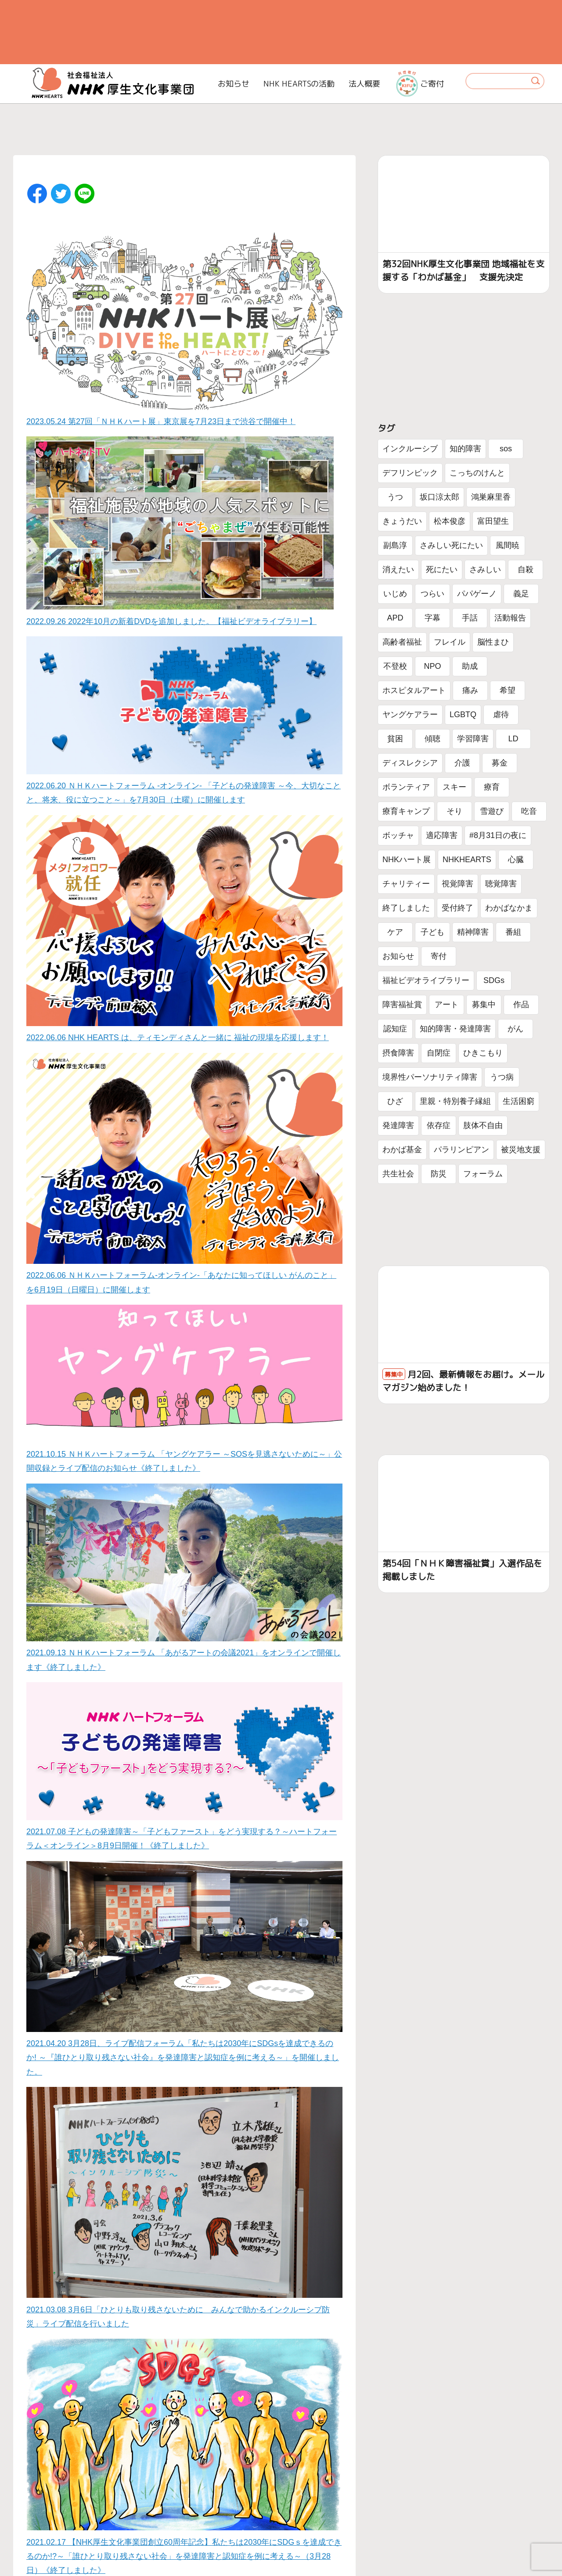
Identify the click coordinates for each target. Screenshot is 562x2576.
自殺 (525, 569)
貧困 (395, 738)
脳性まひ (493, 642)
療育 (492, 787)
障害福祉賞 (402, 1004)
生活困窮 (518, 1101)
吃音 (529, 811)
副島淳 (395, 545)
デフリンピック (410, 472)
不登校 (395, 666)
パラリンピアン (461, 1149)
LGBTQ (463, 714)
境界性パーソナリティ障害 (429, 1077)
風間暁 (507, 545)
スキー (454, 787)
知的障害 (465, 448)
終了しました (406, 907)
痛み (470, 690)
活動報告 (510, 617)
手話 (470, 617)
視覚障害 (457, 883)
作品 (521, 1004)
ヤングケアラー (410, 714)
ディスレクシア (410, 762)
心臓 (516, 859)
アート (446, 1004)
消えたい (398, 569)
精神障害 (473, 932)
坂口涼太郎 (439, 497)
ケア (395, 932)
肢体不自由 (483, 1125)
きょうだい (402, 521)
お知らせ (233, 83)
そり (454, 811)
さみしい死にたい (451, 545)
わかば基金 (402, 1149)
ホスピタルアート (414, 690)
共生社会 (398, 1173)
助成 (470, 666)
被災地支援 (520, 1149)
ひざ (395, 1101)
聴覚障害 (501, 883)
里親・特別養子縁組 (455, 1101)
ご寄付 (420, 83)
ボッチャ (398, 835)
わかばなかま (509, 907)
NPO (432, 666)
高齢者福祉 (402, 642)
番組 (513, 932)
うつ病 (502, 1077)
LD (513, 738)
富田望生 (493, 521)
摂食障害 (398, 1053)
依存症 (438, 1125)
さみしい (485, 569)
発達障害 (398, 1125)
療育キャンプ (406, 811)
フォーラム (483, 1173)
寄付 (439, 956)
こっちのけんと (477, 472)
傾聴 (432, 738)
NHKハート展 (406, 859)
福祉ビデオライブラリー (425, 980)
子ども (432, 932)
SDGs (493, 980)
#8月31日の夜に (497, 835)
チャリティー (406, 883)
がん (515, 1028)
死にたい (442, 569)
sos (506, 448)
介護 (462, 762)
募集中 (484, 1004)
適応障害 (442, 835)
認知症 (395, 1028)
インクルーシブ (410, 448)
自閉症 (438, 1053)
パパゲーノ (477, 593)
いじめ (395, 593)
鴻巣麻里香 (491, 497)
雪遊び (492, 811)
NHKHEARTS (467, 859)
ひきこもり (483, 1053)
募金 (500, 762)
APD (395, 617)
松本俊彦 (449, 521)
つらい (432, 593)
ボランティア (406, 787)
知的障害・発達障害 (455, 1028)
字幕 (432, 617)
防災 (439, 1173)
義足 (521, 593)
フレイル (449, 642)
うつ (395, 497)
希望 (507, 690)
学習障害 (473, 738)
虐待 (501, 714)
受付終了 (457, 907)
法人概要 (364, 83)
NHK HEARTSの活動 (299, 83)
